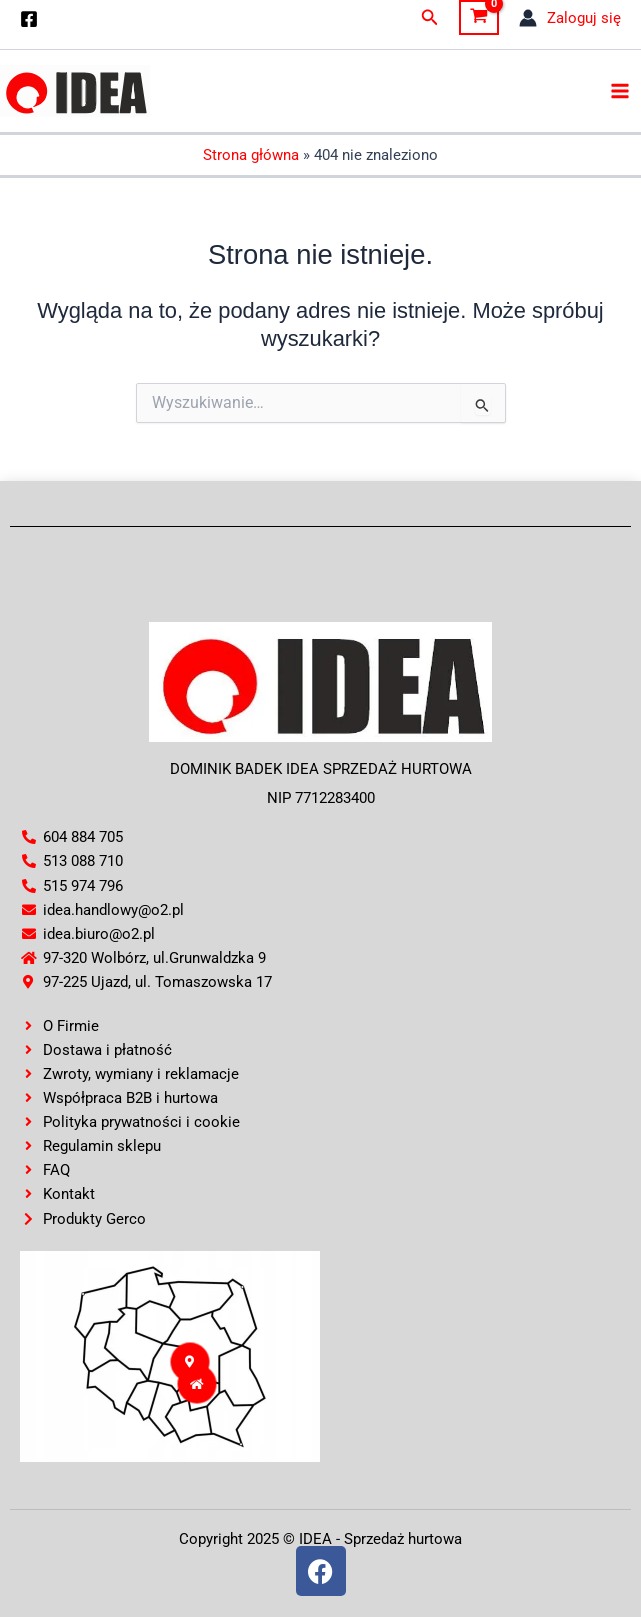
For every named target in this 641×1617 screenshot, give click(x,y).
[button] (430, 17)
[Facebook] (29, 19)
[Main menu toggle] (620, 91)
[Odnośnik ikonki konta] (570, 18)
